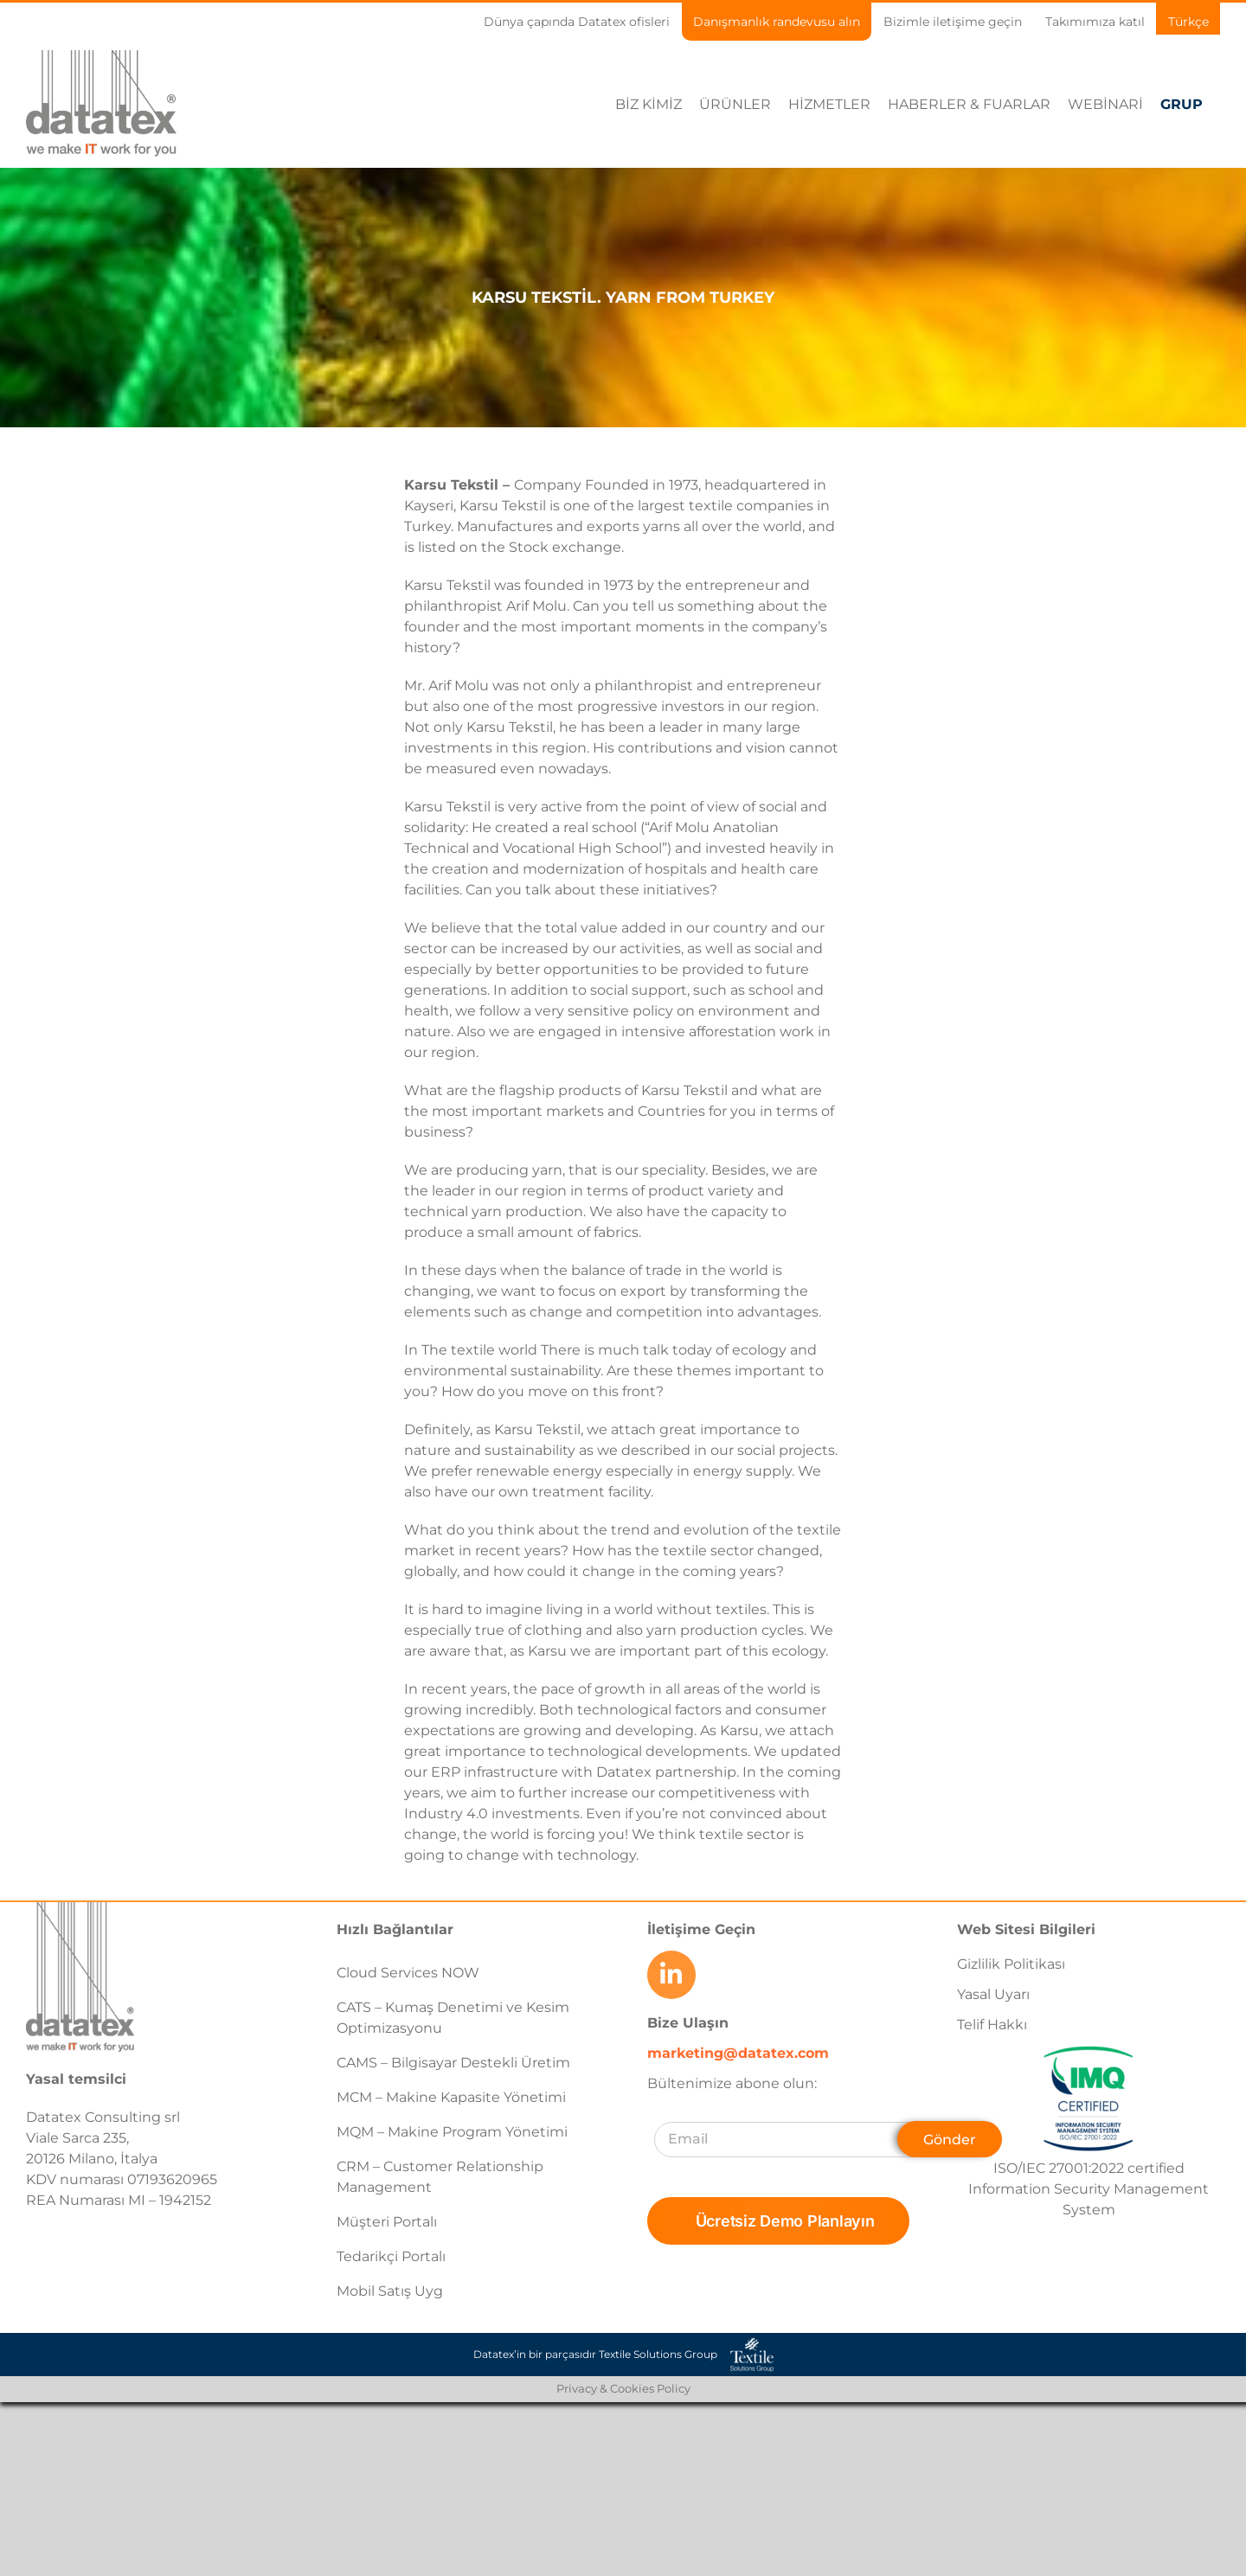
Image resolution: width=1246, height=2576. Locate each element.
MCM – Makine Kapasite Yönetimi (451, 2097)
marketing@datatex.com (738, 2053)
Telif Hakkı (992, 2024)
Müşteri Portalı (387, 2222)
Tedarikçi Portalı (391, 2256)
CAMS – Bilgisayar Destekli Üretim (453, 2062)
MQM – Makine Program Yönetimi (452, 2132)
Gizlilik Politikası (1011, 1964)
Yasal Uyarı (993, 1994)
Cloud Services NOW (408, 1972)
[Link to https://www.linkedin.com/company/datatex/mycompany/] (671, 1975)
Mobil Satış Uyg (390, 2291)
